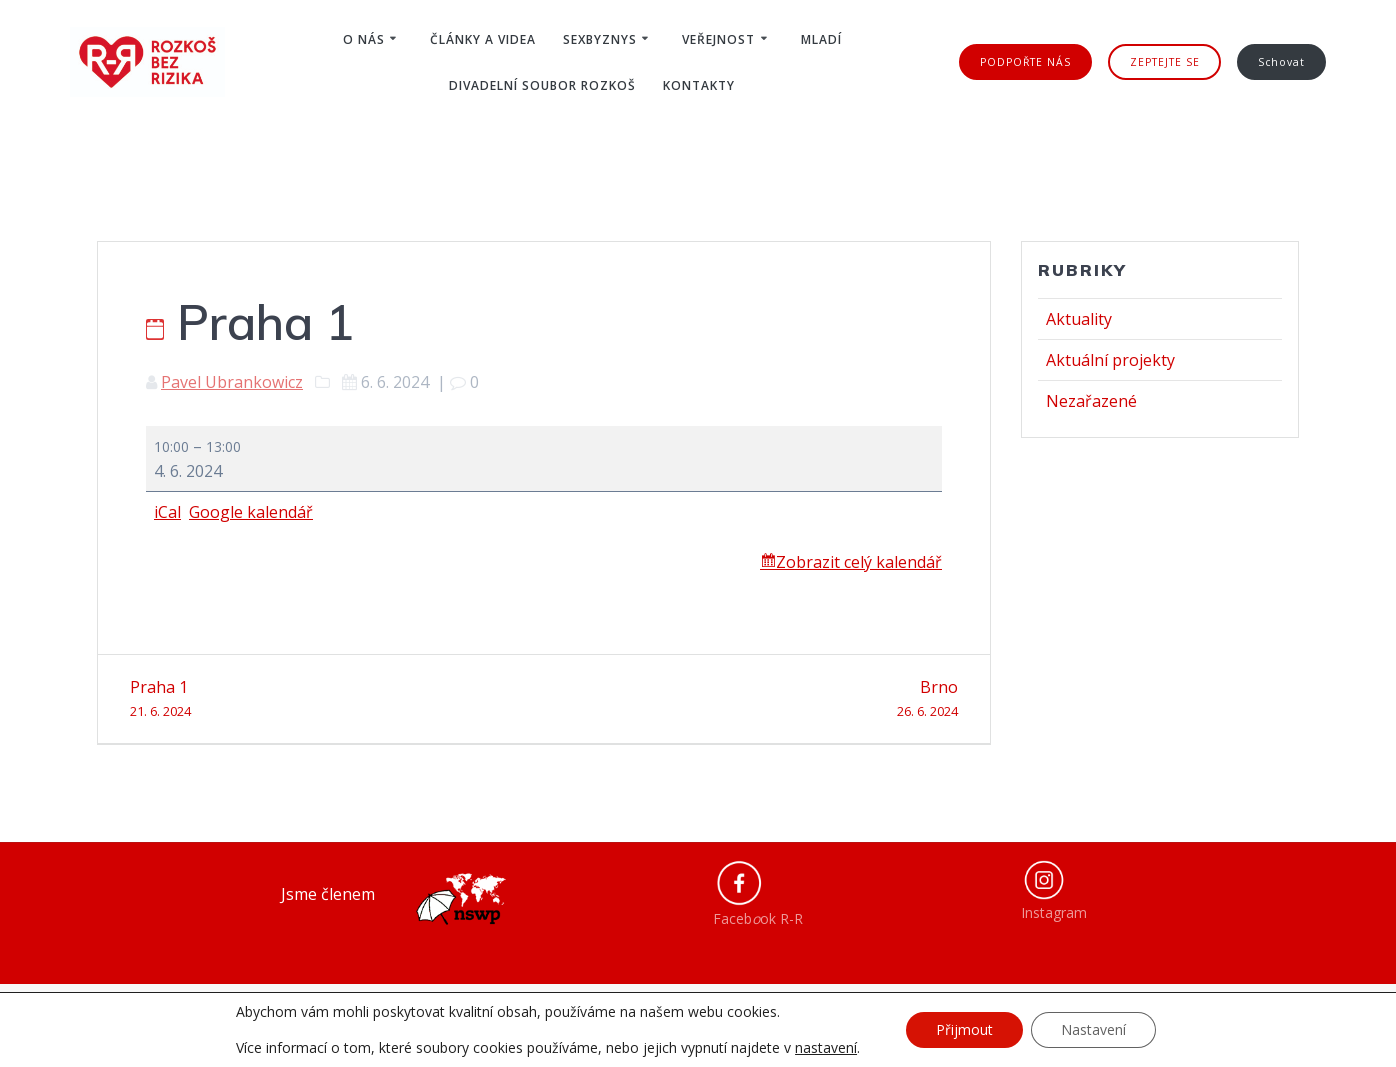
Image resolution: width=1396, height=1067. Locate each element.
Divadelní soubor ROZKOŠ (542, 85)
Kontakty (699, 85)
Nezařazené (1091, 401)
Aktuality (1079, 319)
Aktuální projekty (1110, 360)
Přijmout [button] (964, 1029)
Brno (758, 699)
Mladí (821, 39)
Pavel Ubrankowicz (232, 382)
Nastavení (1093, 1029)
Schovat (1281, 62)
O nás (364, 39)
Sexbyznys (600, 39)
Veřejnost (718, 39)
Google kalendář (251, 512)
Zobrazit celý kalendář (859, 562)
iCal (167, 512)
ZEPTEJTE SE (1165, 62)
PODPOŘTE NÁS (1025, 62)
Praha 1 (329, 699)
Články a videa (483, 39)
